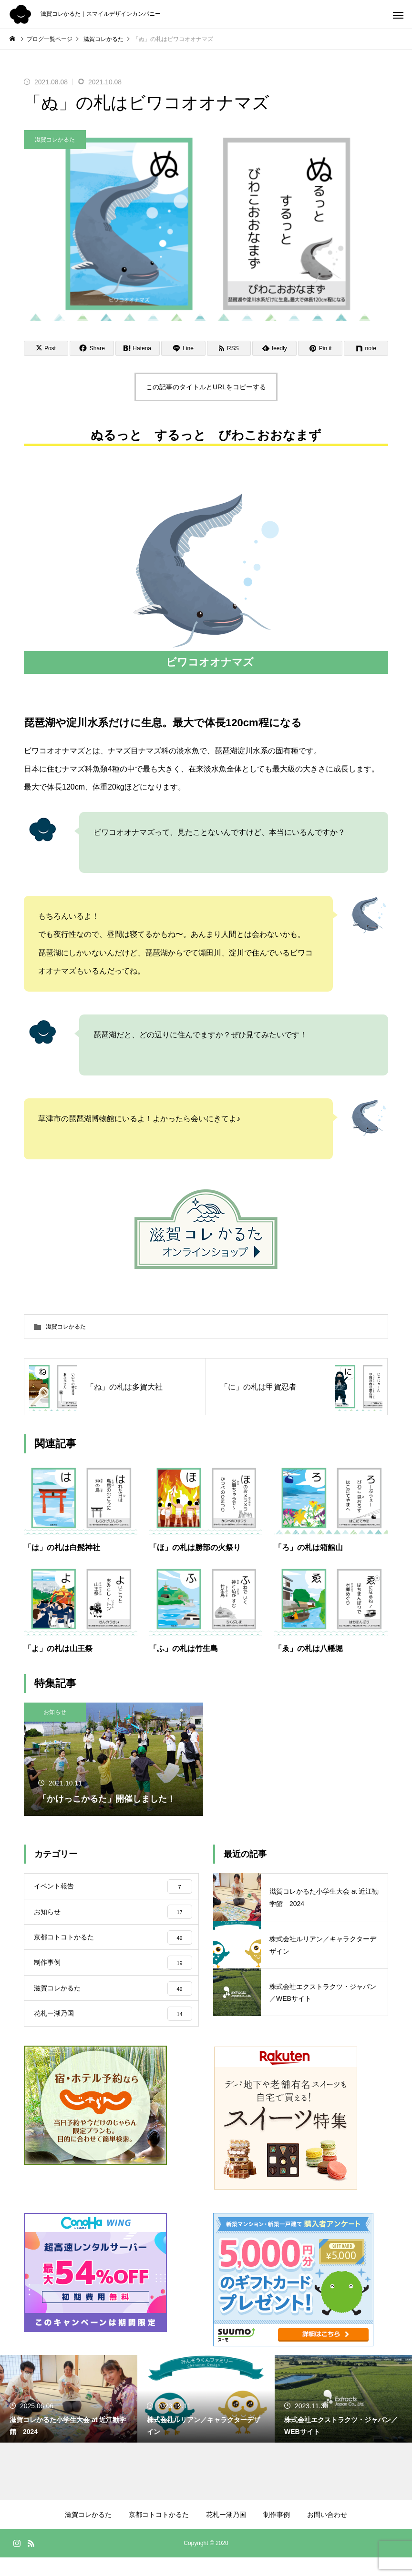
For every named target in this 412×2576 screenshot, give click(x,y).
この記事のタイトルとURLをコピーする (206, 387)
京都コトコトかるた (159, 2533)
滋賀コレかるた (55, 139)
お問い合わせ (327, 2533)
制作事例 (276, 2533)
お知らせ (54, 1712)
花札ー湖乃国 (226, 2533)
